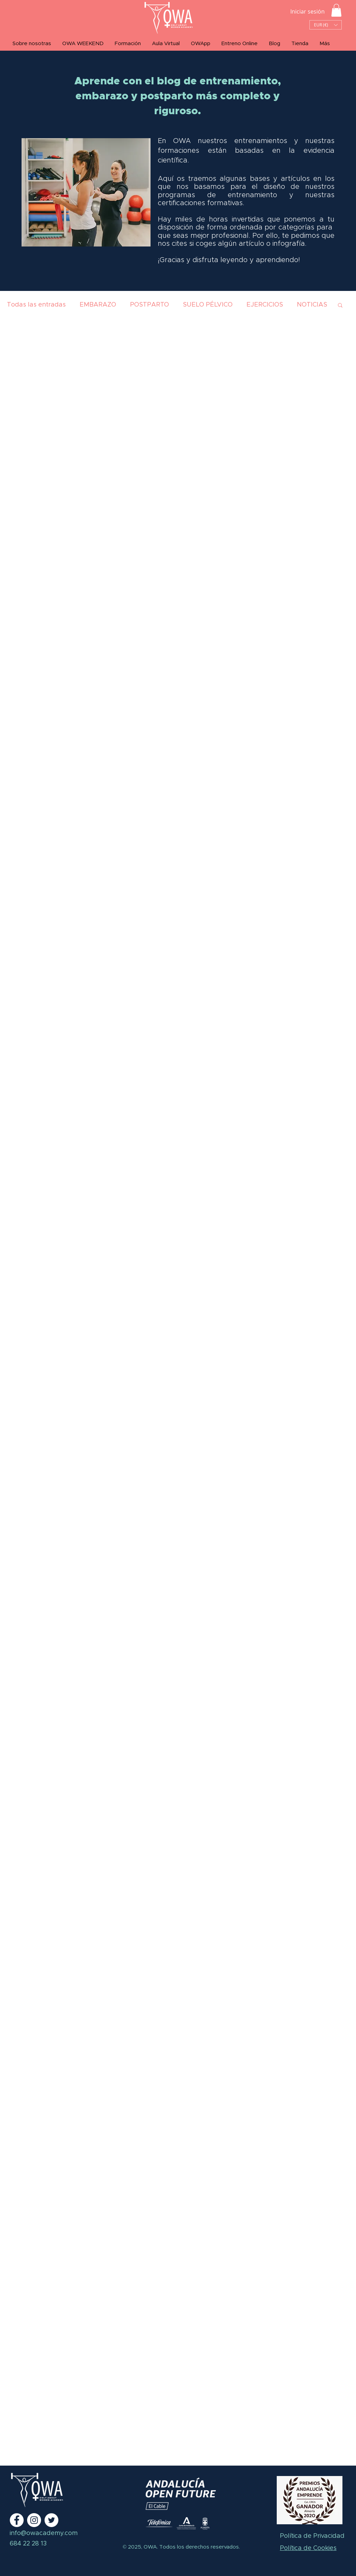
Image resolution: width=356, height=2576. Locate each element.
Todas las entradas (36, 305)
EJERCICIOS (264, 305)
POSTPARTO (149, 305)
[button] (336, 10)
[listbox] (325, 25)
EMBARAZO (98, 305)
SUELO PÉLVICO (208, 305)
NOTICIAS (312, 305)
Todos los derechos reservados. (199, 2547)
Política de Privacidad (312, 2536)
